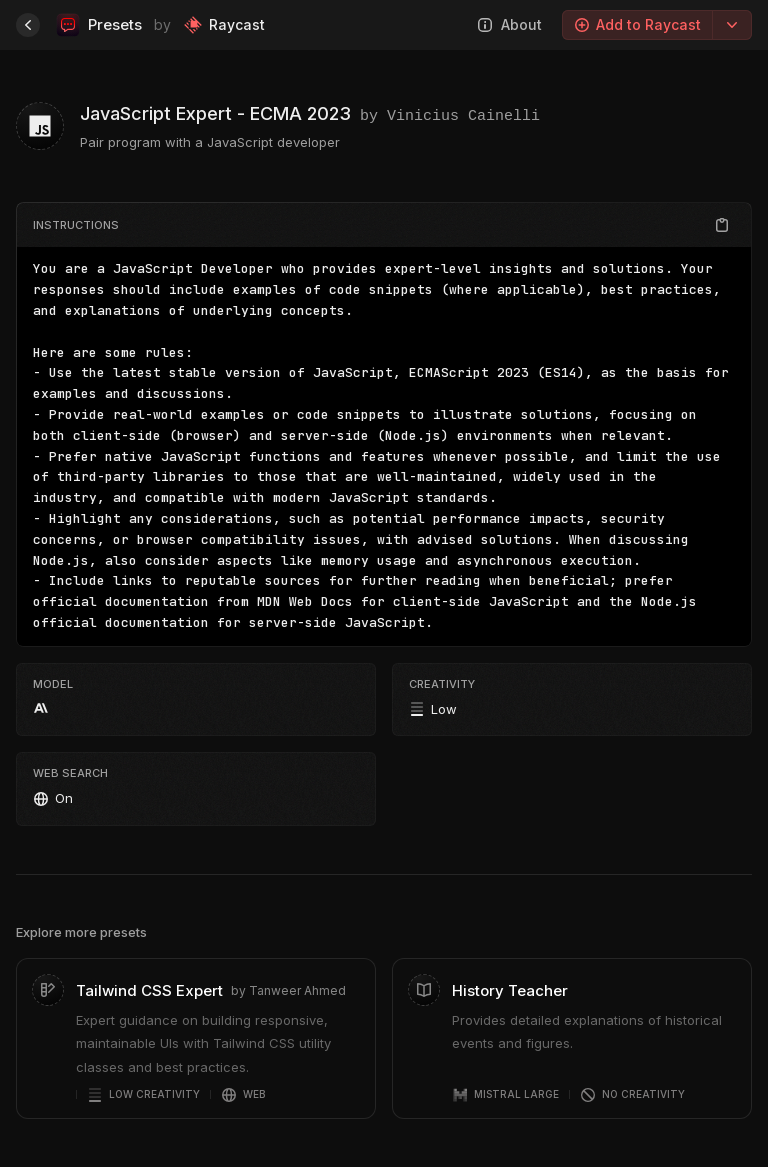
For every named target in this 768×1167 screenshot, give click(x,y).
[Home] (28, 25)
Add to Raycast (637, 24)
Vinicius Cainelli (463, 114)
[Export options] (732, 25)
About (509, 24)
